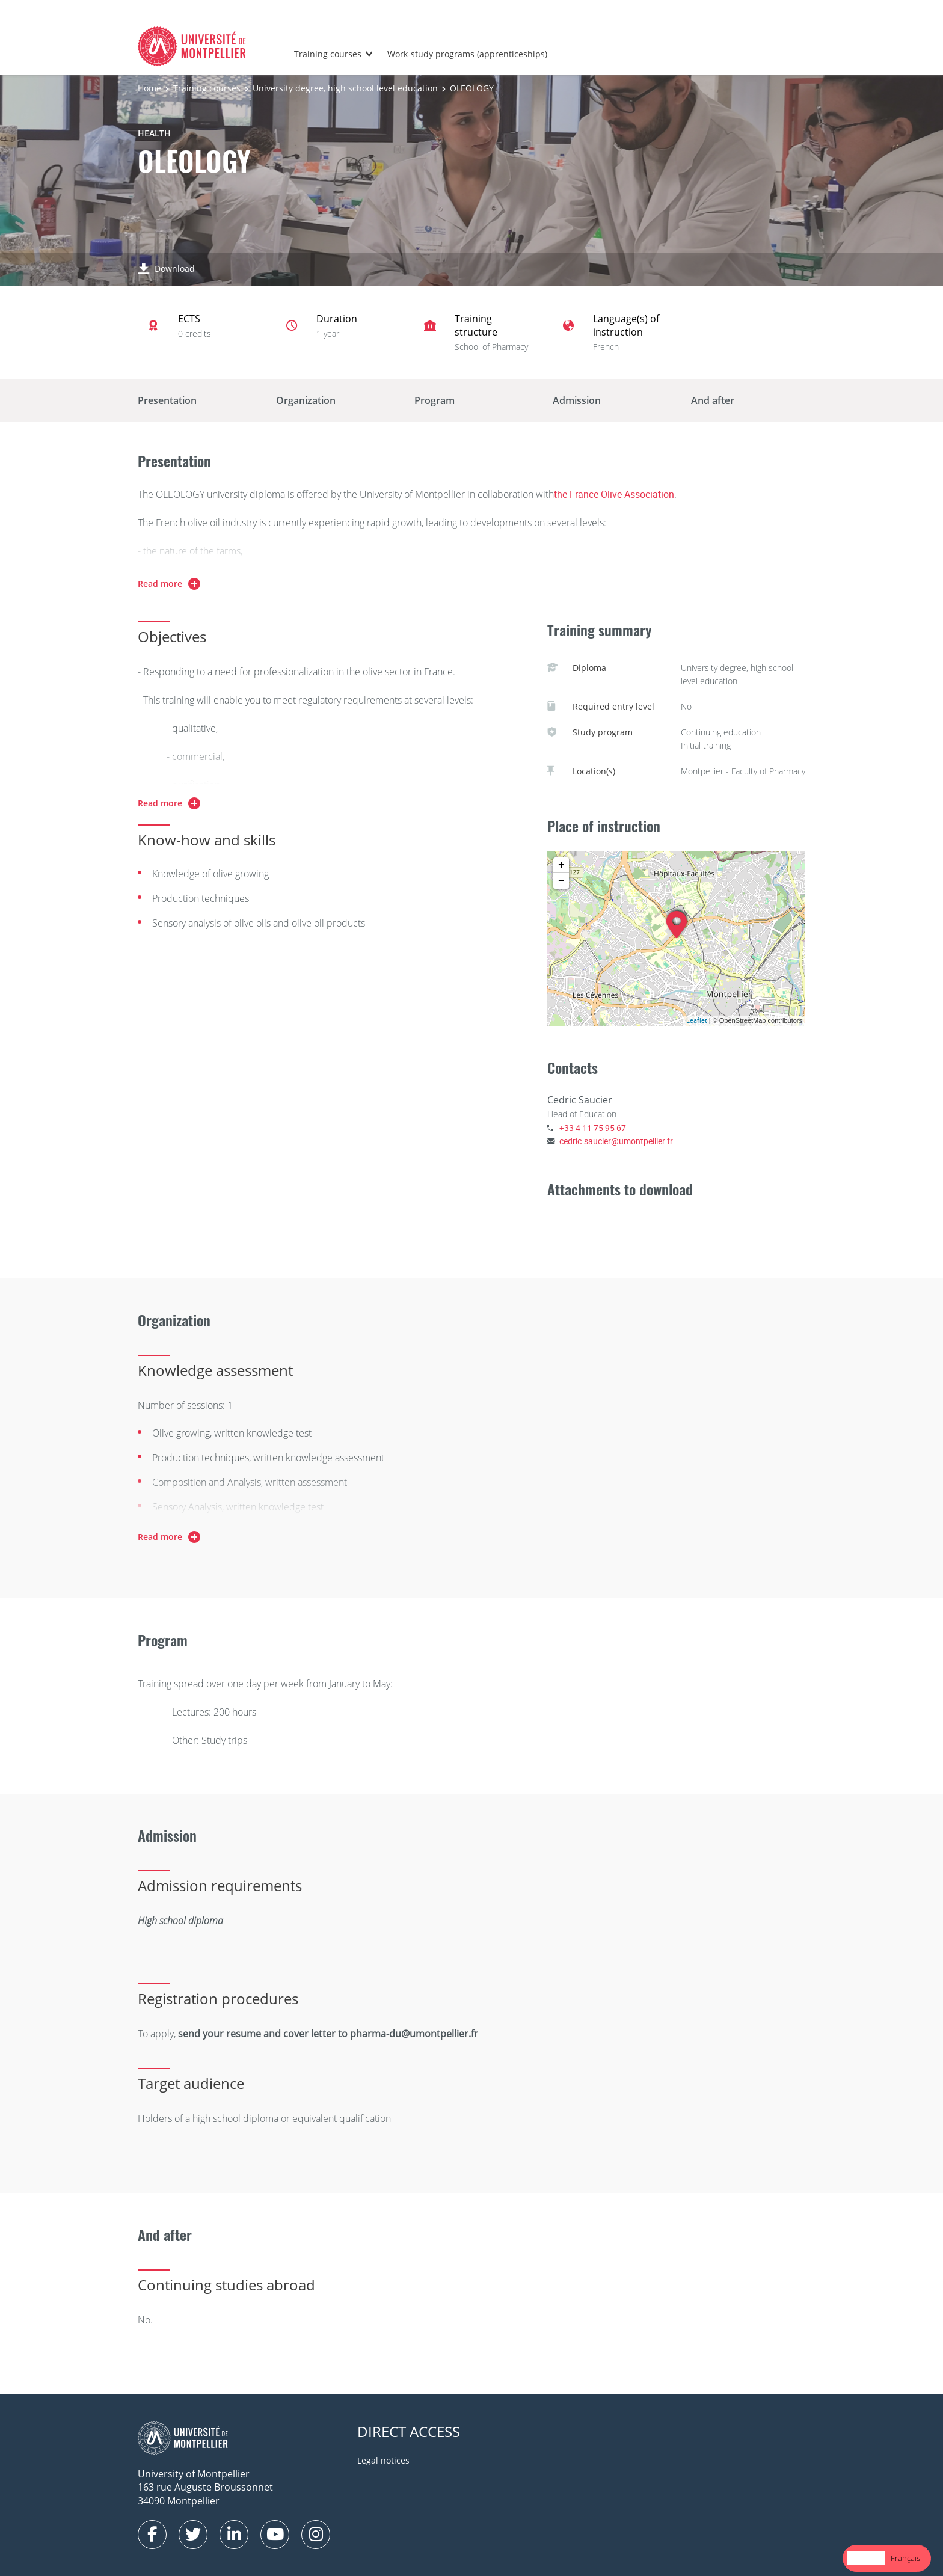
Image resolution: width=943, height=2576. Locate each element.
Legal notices (383, 2460)
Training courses (327, 54)
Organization (306, 400)
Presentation (167, 400)
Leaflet (696, 1020)
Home (149, 88)
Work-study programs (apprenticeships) (467, 54)
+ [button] (561, 865)
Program (434, 400)
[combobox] (866, 2558)
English (866, 2558)
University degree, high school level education (345, 88)
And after (712, 400)
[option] (905, 2558)
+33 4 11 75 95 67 (592, 1127)
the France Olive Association (614, 494)
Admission (577, 400)
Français (905, 2558)
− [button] (561, 881)
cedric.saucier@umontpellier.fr (616, 1141)
